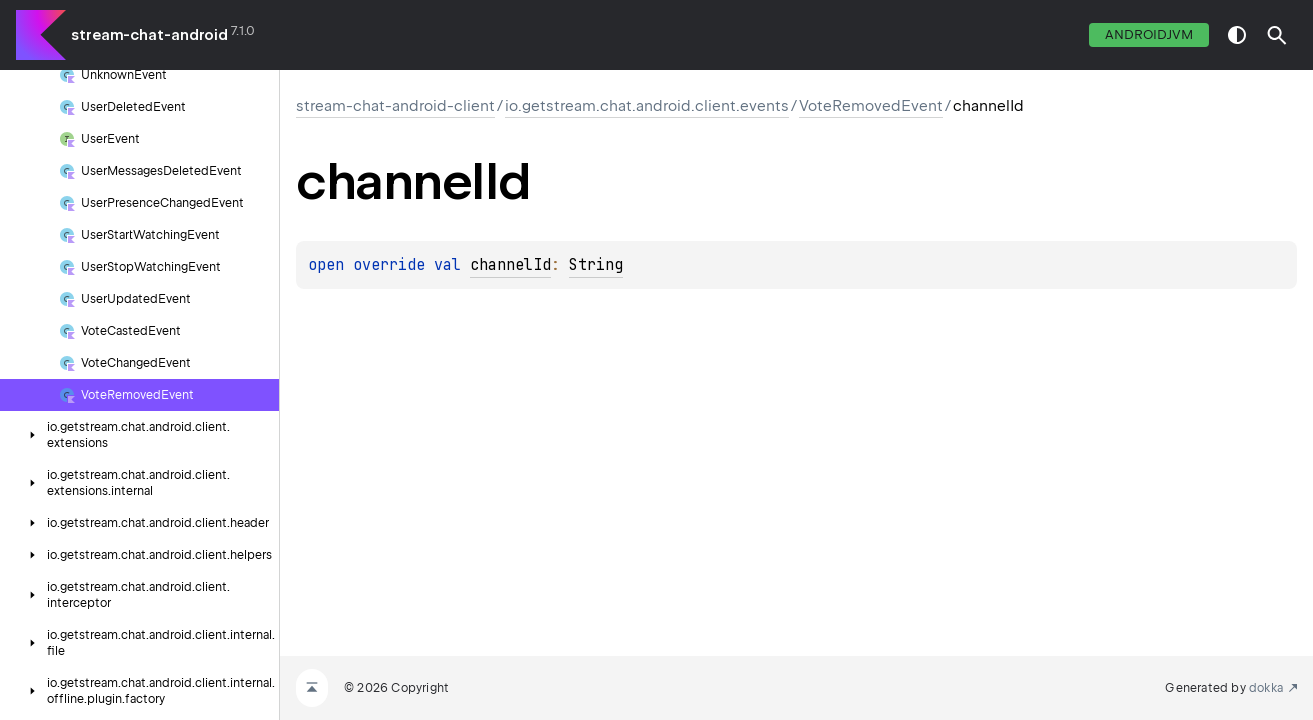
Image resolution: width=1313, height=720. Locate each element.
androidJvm (1149, 34)
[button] (1277, 35)
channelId (510, 265)
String (596, 265)
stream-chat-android (149, 35)
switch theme (1237, 35)
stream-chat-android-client (395, 106)
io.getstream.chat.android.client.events (647, 106)
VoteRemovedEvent (871, 106)
